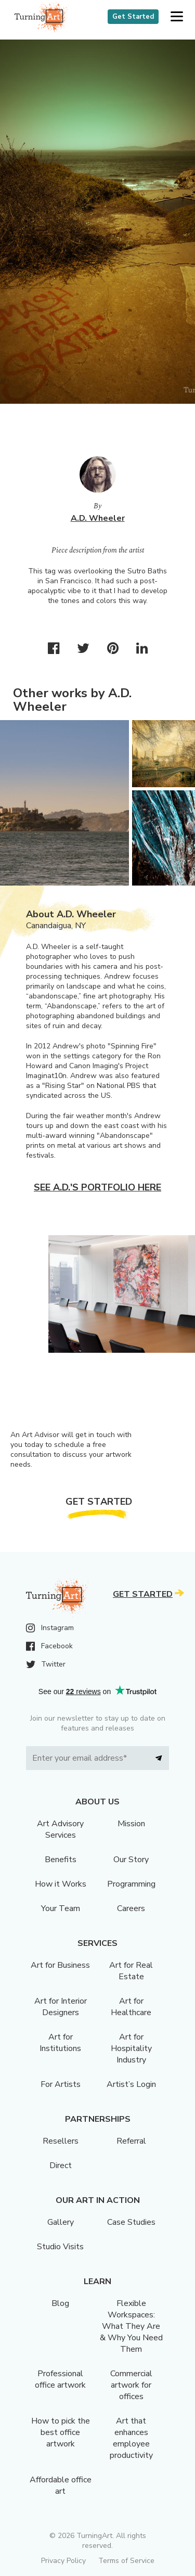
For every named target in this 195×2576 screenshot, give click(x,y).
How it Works (60, 1884)
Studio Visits (60, 2246)
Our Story (131, 1859)
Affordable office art (61, 2485)
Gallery (60, 2222)
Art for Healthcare (131, 2006)
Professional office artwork (60, 2379)
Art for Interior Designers (60, 2006)
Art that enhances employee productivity (131, 2438)
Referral (131, 2141)
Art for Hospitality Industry (131, 2048)
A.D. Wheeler (98, 518)
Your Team (60, 1908)
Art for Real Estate (131, 1970)
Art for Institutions (60, 2042)
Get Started (133, 16)
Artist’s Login (131, 2084)
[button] (176, 17)
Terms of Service (126, 2561)
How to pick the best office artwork (60, 2432)
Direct (60, 2165)
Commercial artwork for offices (131, 2385)
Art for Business (60, 1965)
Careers (131, 1908)
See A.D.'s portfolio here (97, 1187)
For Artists (61, 2084)
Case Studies (131, 2222)
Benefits (60, 1859)
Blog (60, 2303)
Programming (131, 1884)
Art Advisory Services (60, 1829)
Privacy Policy (63, 2561)
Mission (131, 1823)
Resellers (61, 2141)
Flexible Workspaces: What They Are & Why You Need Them (131, 2326)
